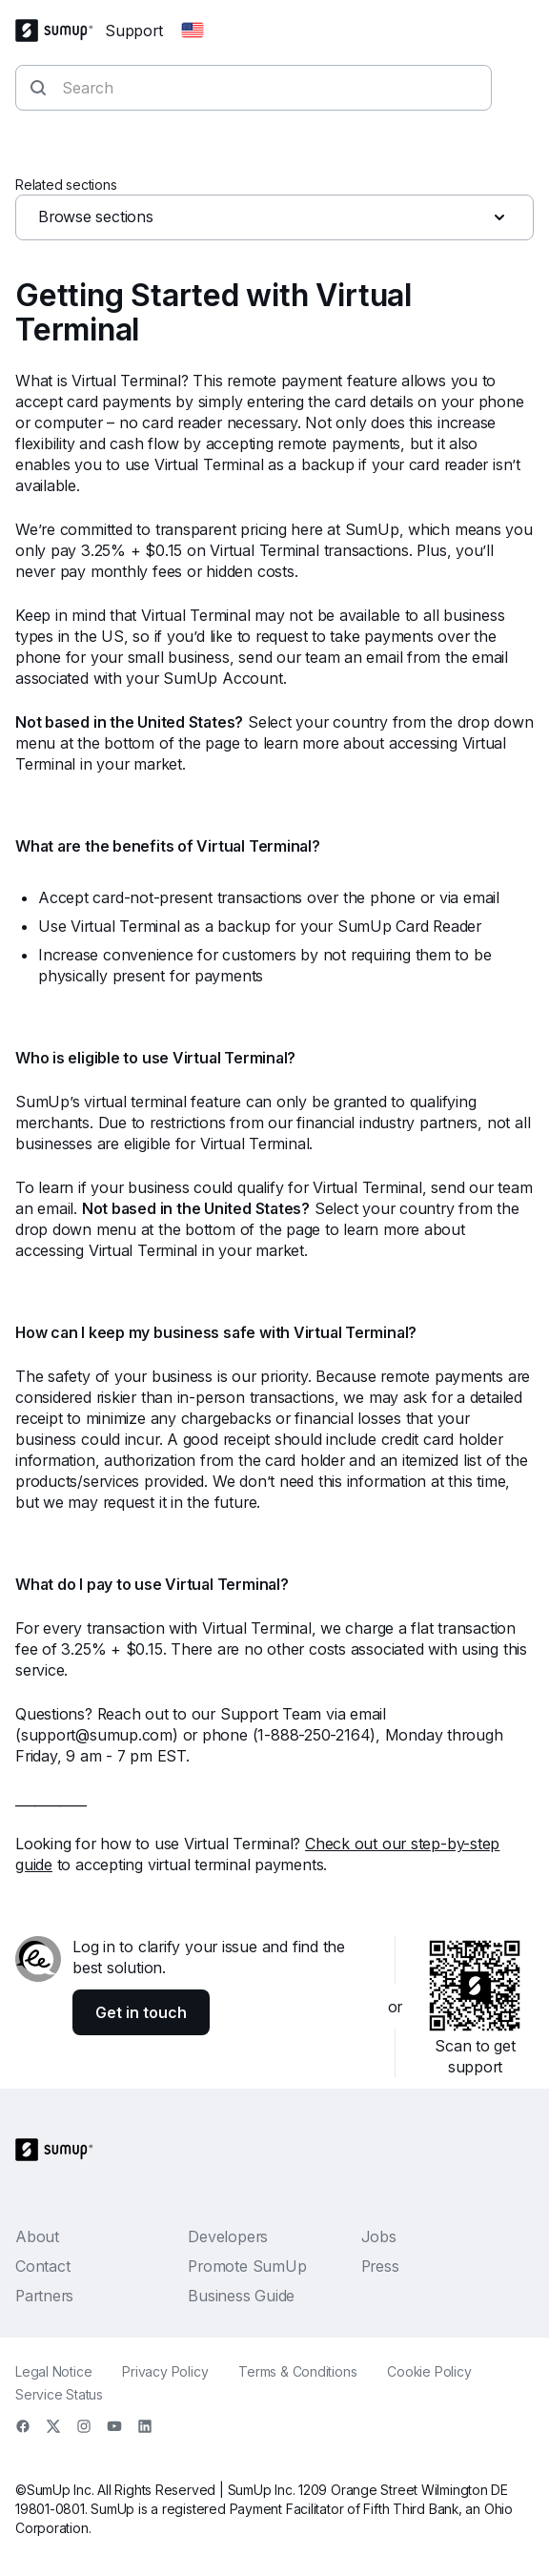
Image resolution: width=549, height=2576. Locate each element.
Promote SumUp (247, 2266)
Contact (42, 2266)
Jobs (378, 2236)
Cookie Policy (429, 2371)
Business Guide (241, 2295)
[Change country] (192, 30)
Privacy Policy (165, 2371)
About (37, 2236)
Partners (44, 2295)
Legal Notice (53, 2371)
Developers (228, 2236)
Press (380, 2266)
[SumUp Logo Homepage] (60, 30)
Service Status (59, 2394)
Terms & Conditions (297, 2371)
